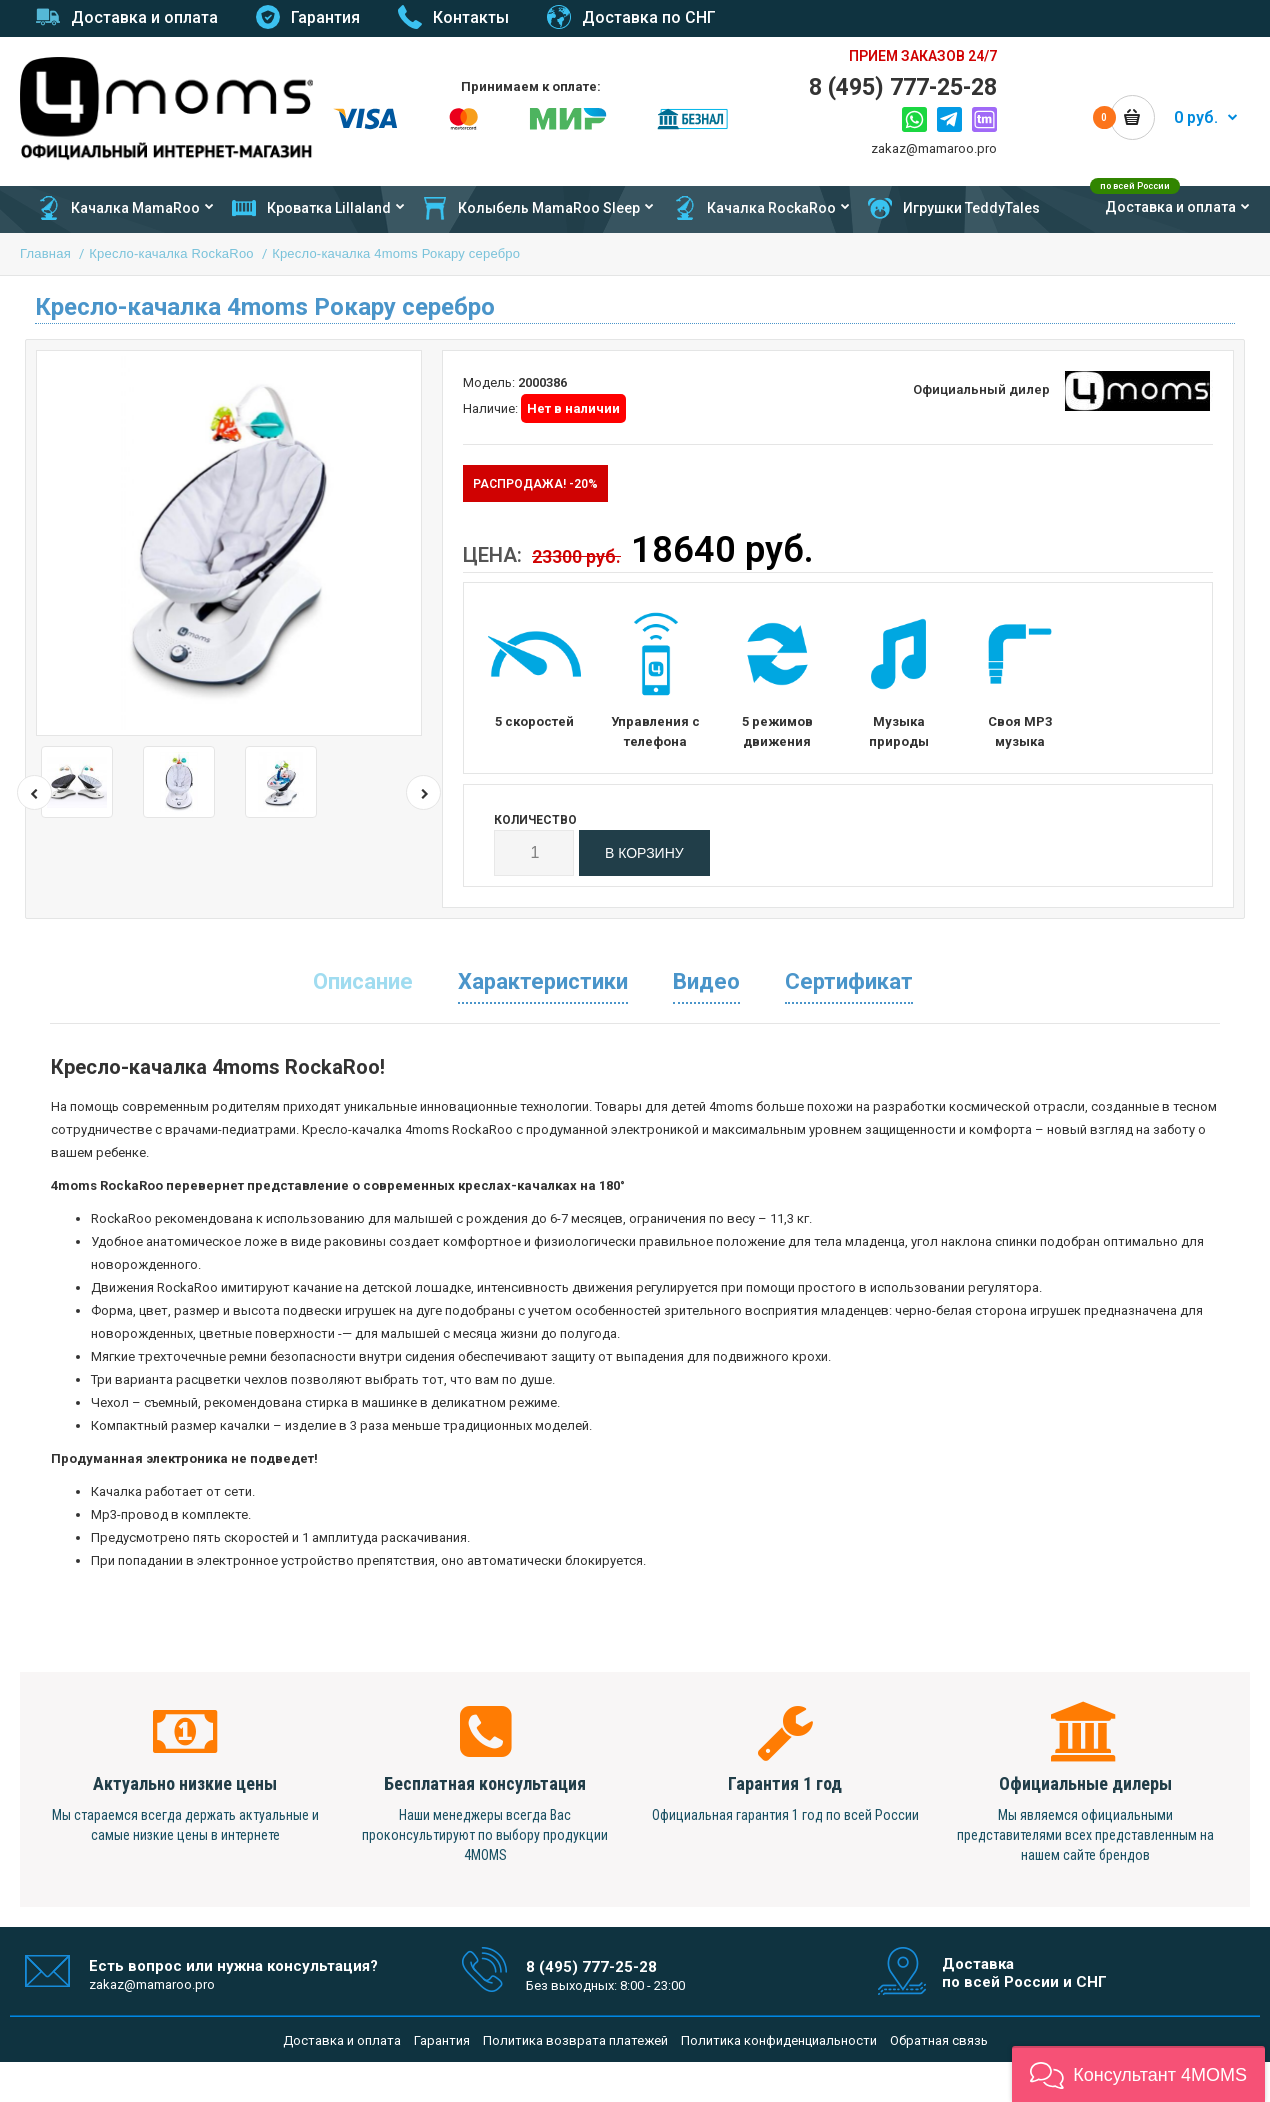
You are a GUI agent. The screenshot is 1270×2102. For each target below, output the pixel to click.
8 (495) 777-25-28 (903, 87)
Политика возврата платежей (575, 2040)
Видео (706, 981)
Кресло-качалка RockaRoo (171, 253)
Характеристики (543, 981)
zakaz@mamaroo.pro (934, 148)
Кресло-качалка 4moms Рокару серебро (396, 253)
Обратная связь (939, 2040)
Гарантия (442, 2040)
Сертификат (849, 981)
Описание (363, 981)
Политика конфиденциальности (779, 2040)
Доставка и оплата (342, 2040)
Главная (45, 253)
